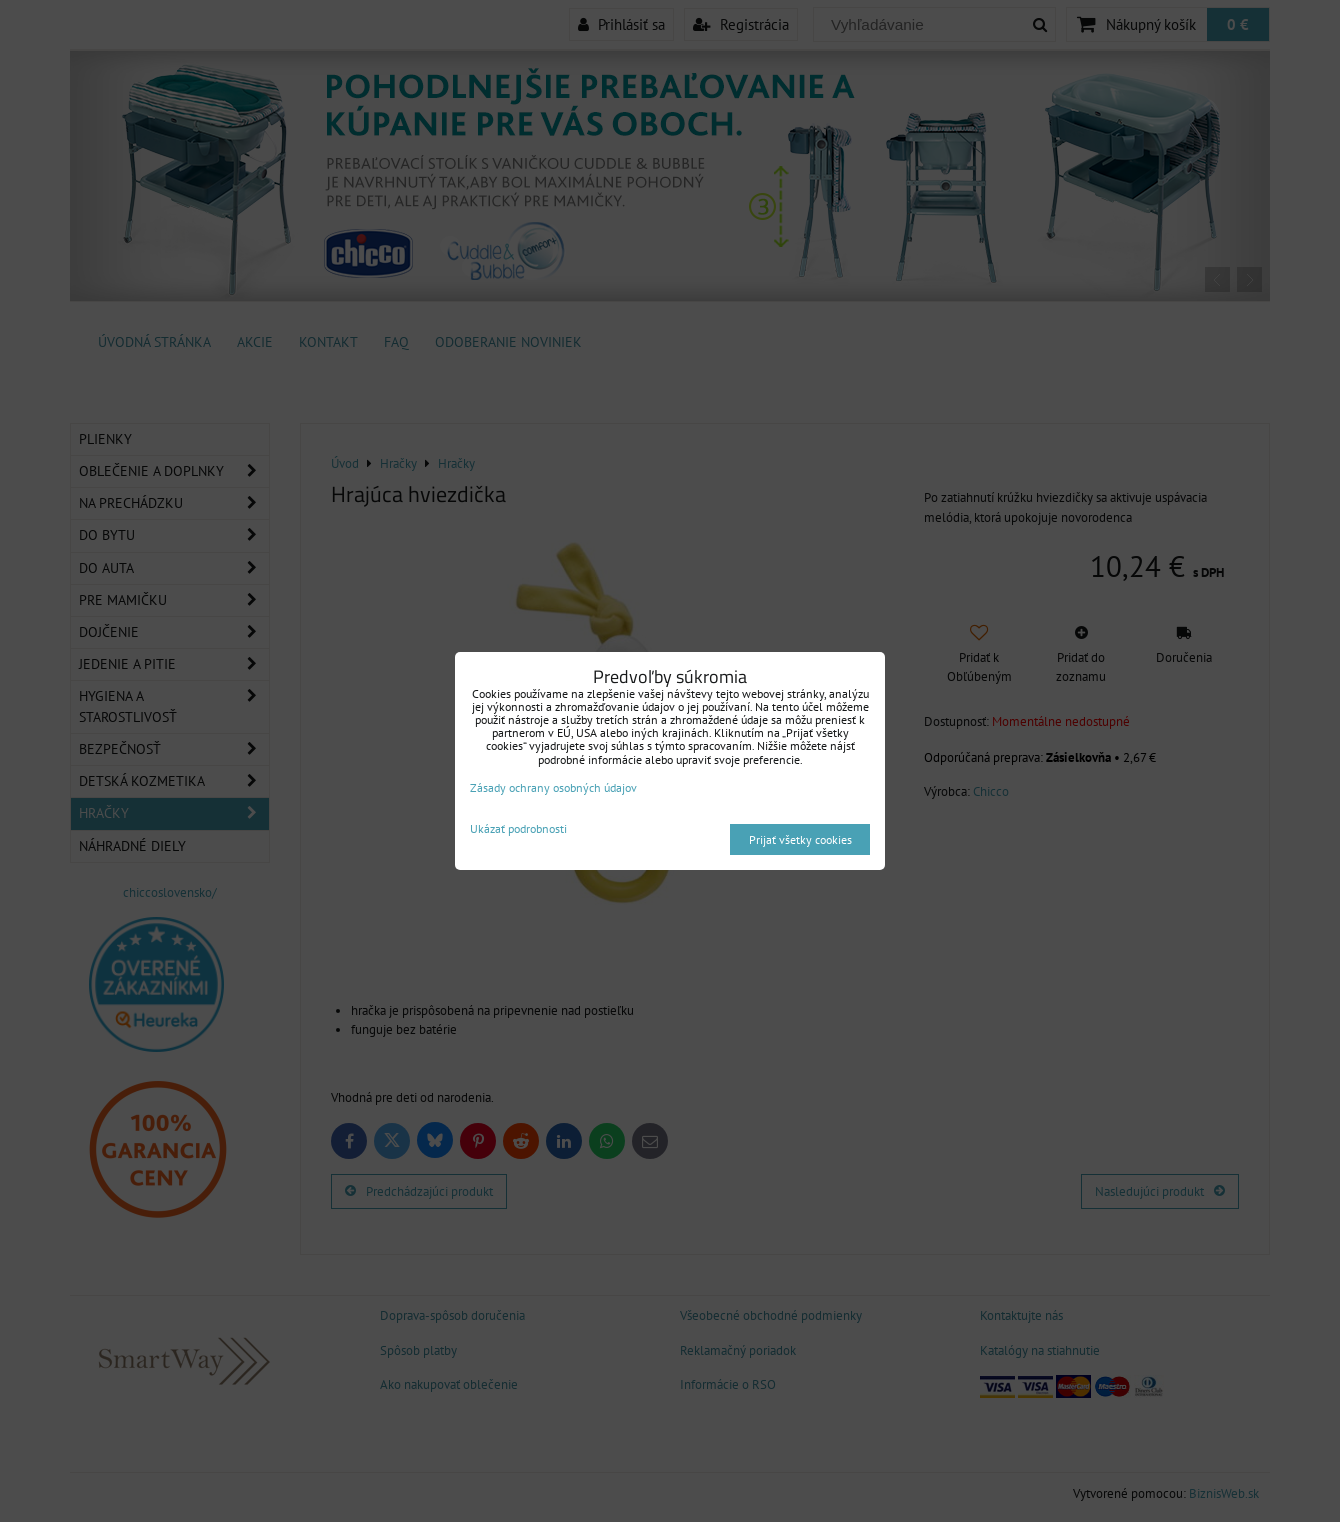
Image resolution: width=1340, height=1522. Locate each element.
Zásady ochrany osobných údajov (553, 787)
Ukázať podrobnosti (518, 828)
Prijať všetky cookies (800, 839)
